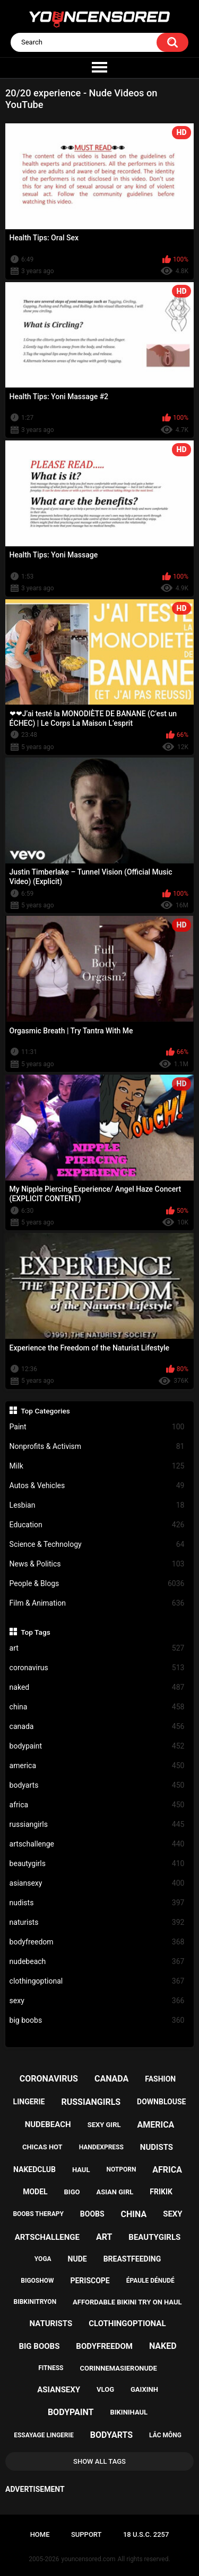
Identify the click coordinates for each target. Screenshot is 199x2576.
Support (86, 2534)
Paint (97, 1426)
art (97, 1648)
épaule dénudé (150, 2280)
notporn (121, 2169)
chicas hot (42, 2147)
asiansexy (97, 1883)
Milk (97, 1466)
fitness (50, 2368)
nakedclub (34, 2169)
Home (40, 2534)
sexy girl (104, 2125)
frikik (161, 2191)
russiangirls (97, 1824)
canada (97, 1726)
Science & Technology (97, 1544)
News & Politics (97, 1564)
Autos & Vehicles (97, 1485)
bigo (72, 2192)
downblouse (161, 2101)
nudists (97, 1902)
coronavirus (97, 1667)
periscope (89, 2280)
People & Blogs (97, 1583)
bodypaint (97, 1746)
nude (77, 2259)
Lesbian (97, 1505)
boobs (92, 2214)
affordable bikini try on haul (127, 2302)
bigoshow (37, 2280)
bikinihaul (129, 2412)
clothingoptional (97, 1981)
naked (97, 1687)
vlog (105, 2389)
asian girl (114, 2192)
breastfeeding (132, 2259)
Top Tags (35, 1632)
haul (81, 2170)
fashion (160, 2079)
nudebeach (97, 1961)
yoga (42, 2259)
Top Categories (45, 1411)
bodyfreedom (97, 1942)
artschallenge (97, 1844)
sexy (97, 2000)
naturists (97, 1922)
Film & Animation (97, 1603)
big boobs (97, 2020)
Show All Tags (99, 2461)
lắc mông (165, 2435)
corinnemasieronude (118, 2368)
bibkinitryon (34, 2301)
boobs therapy (38, 2214)
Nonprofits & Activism (97, 1446)
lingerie (29, 2101)
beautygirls (97, 1863)
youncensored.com (89, 2559)
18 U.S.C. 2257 (146, 2534)
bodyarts (97, 1785)
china (97, 1707)
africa (97, 1804)
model (35, 2191)
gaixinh (144, 2389)
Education (97, 1524)
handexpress (101, 2147)
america (97, 1765)
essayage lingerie (44, 2435)
